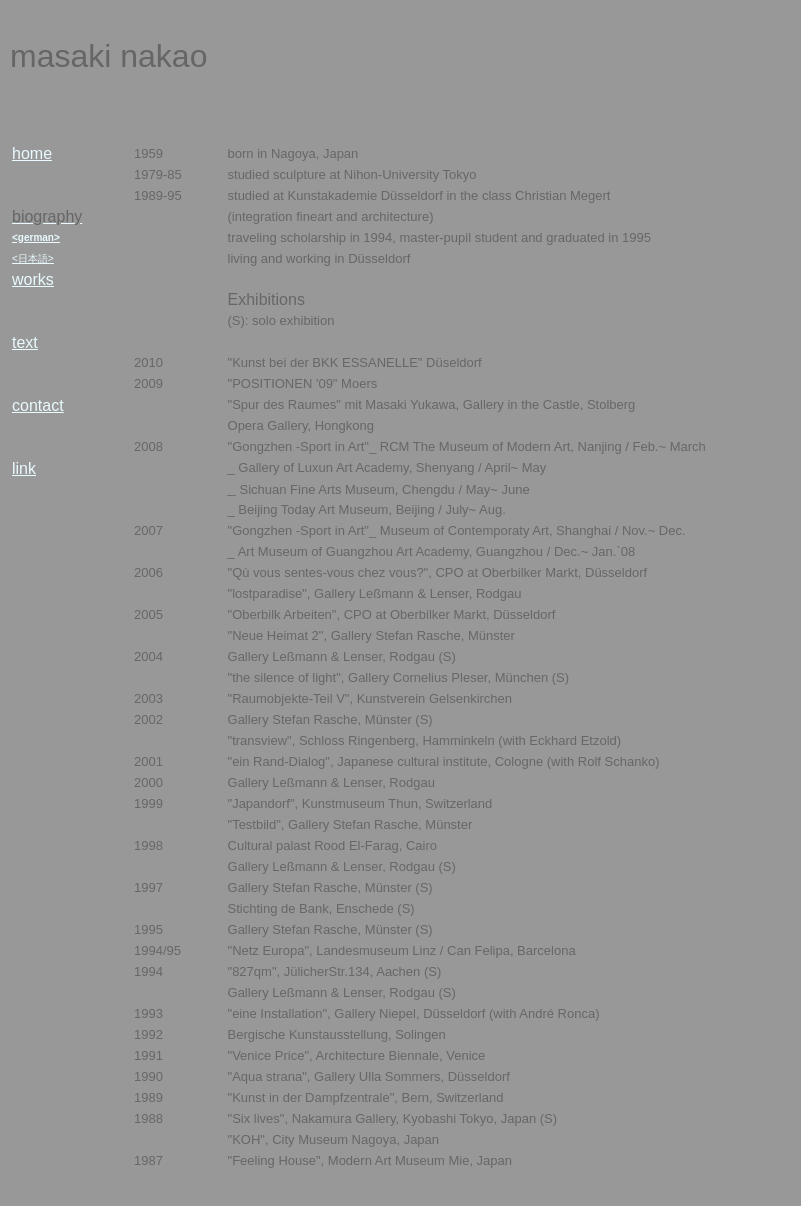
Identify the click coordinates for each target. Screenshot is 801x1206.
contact (38, 405)
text (25, 342)
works (33, 279)
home (32, 153)
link (24, 468)
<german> (36, 237)
